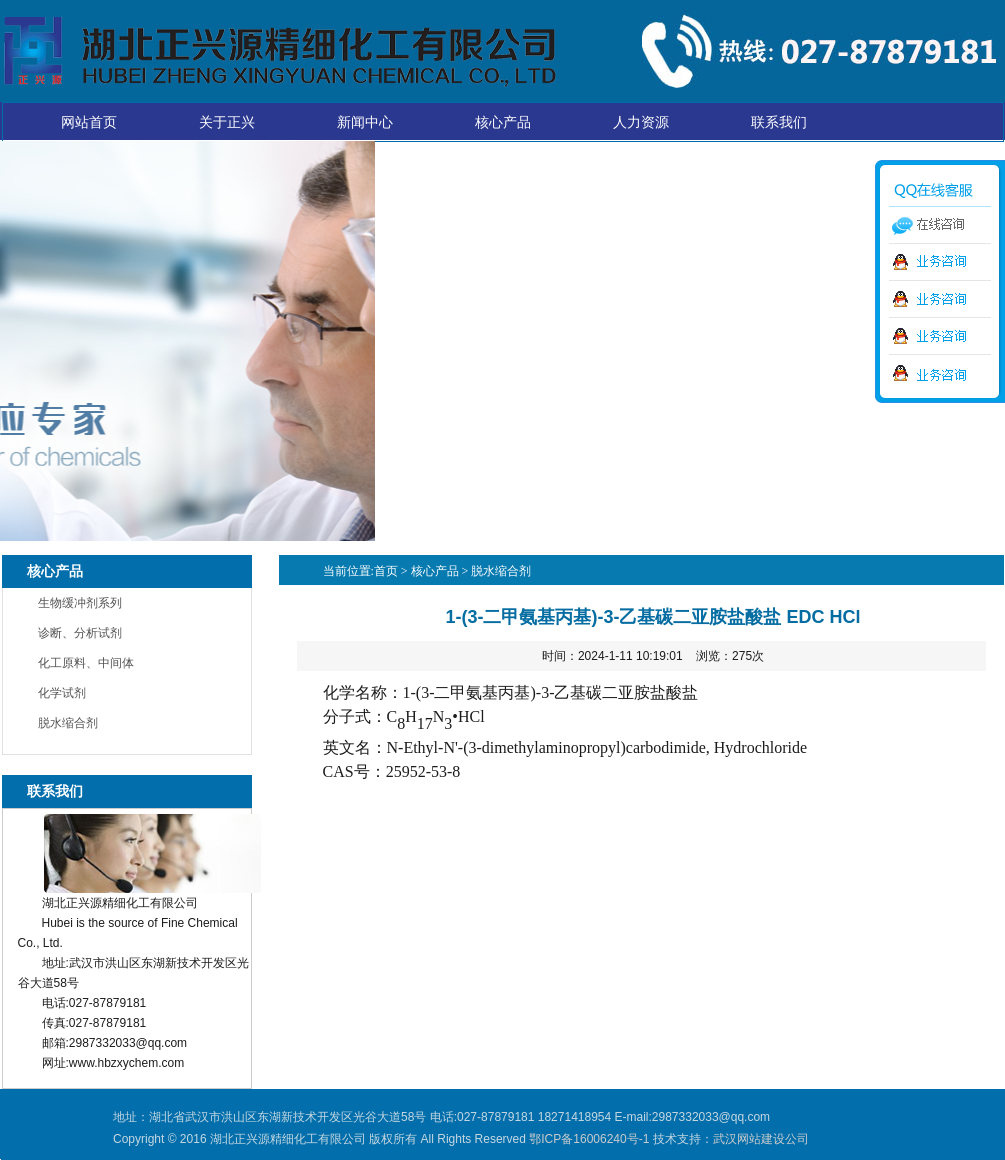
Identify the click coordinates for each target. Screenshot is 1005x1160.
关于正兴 (227, 122)
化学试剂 (62, 693)
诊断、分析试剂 (80, 633)
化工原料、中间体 (86, 663)
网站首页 (89, 122)
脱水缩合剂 (68, 723)
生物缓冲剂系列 (80, 603)
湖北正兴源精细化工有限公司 (279, 51)
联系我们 (779, 122)
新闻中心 (365, 122)
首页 (386, 571)
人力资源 (641, 122)
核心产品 (503, 122)
